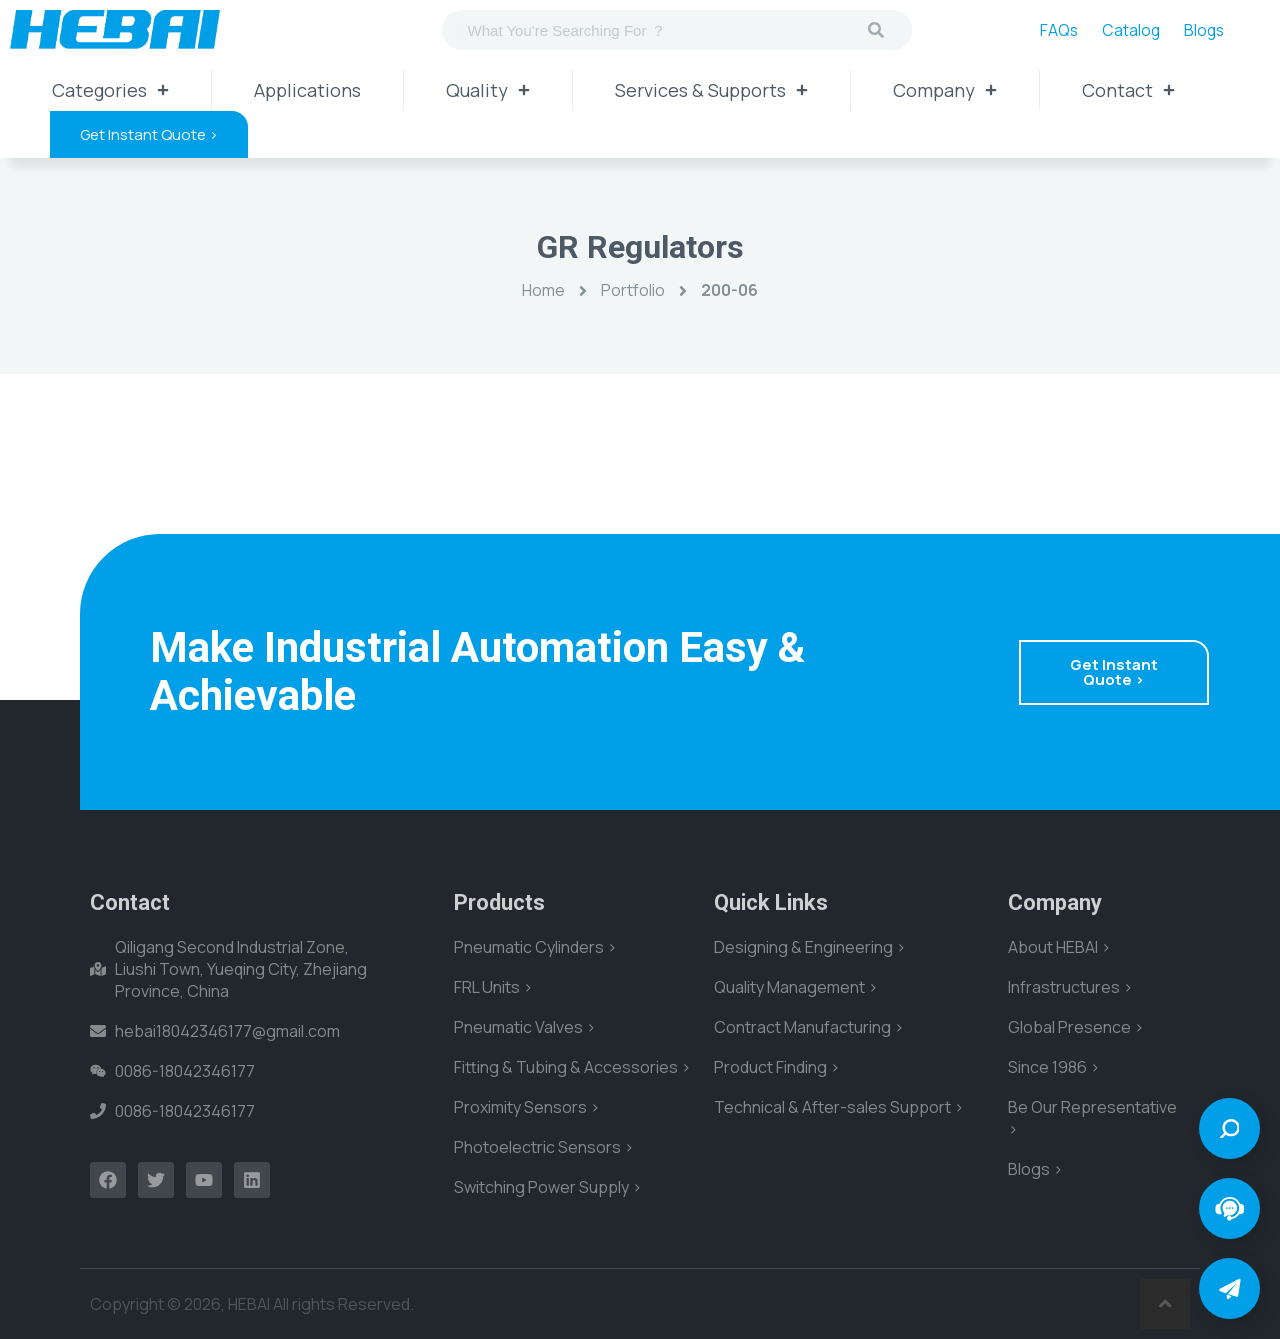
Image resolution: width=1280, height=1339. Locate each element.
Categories (110, 90)
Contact (1128, 90)
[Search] (876, 30)
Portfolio (633, 290)
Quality (488, 90)
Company (945, 90)
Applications (307, 90)
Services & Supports (711, 90)
